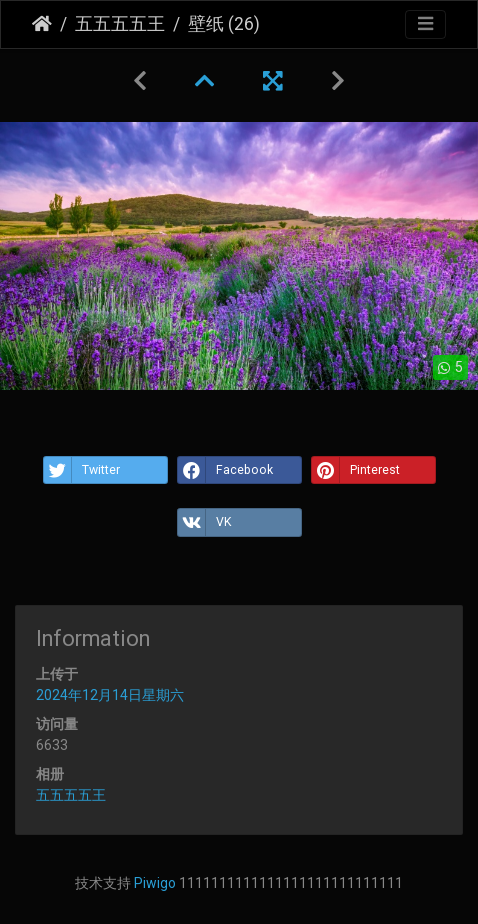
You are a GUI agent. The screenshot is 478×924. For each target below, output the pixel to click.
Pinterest (356, 470)
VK (204, 522)
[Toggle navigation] (425, 24)
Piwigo (155, 883)
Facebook (225, 470)
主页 (42, 24)
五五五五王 (120, 24)
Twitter (82, 470)
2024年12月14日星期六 (110, 695)
